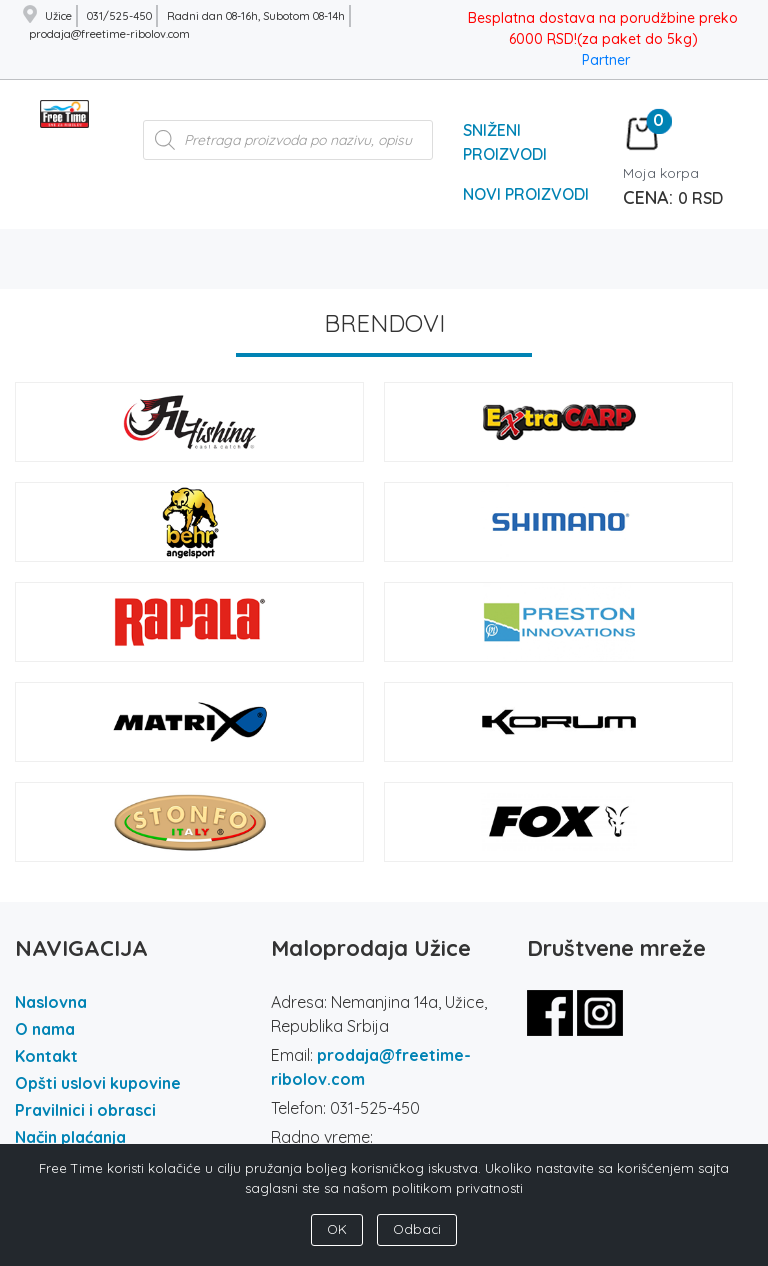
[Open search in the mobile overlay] (288, 150)
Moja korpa (661, 173)
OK (337, 1229)
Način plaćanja (70, 1137)
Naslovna (51, 1002)
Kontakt (46, 1056)
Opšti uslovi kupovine (98, 1083)
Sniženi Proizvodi (505, 142)
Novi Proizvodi (526, 194)
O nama (45, 1029)
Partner (606, 60)
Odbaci (417, 1229)
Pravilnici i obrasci (85, 1110)
